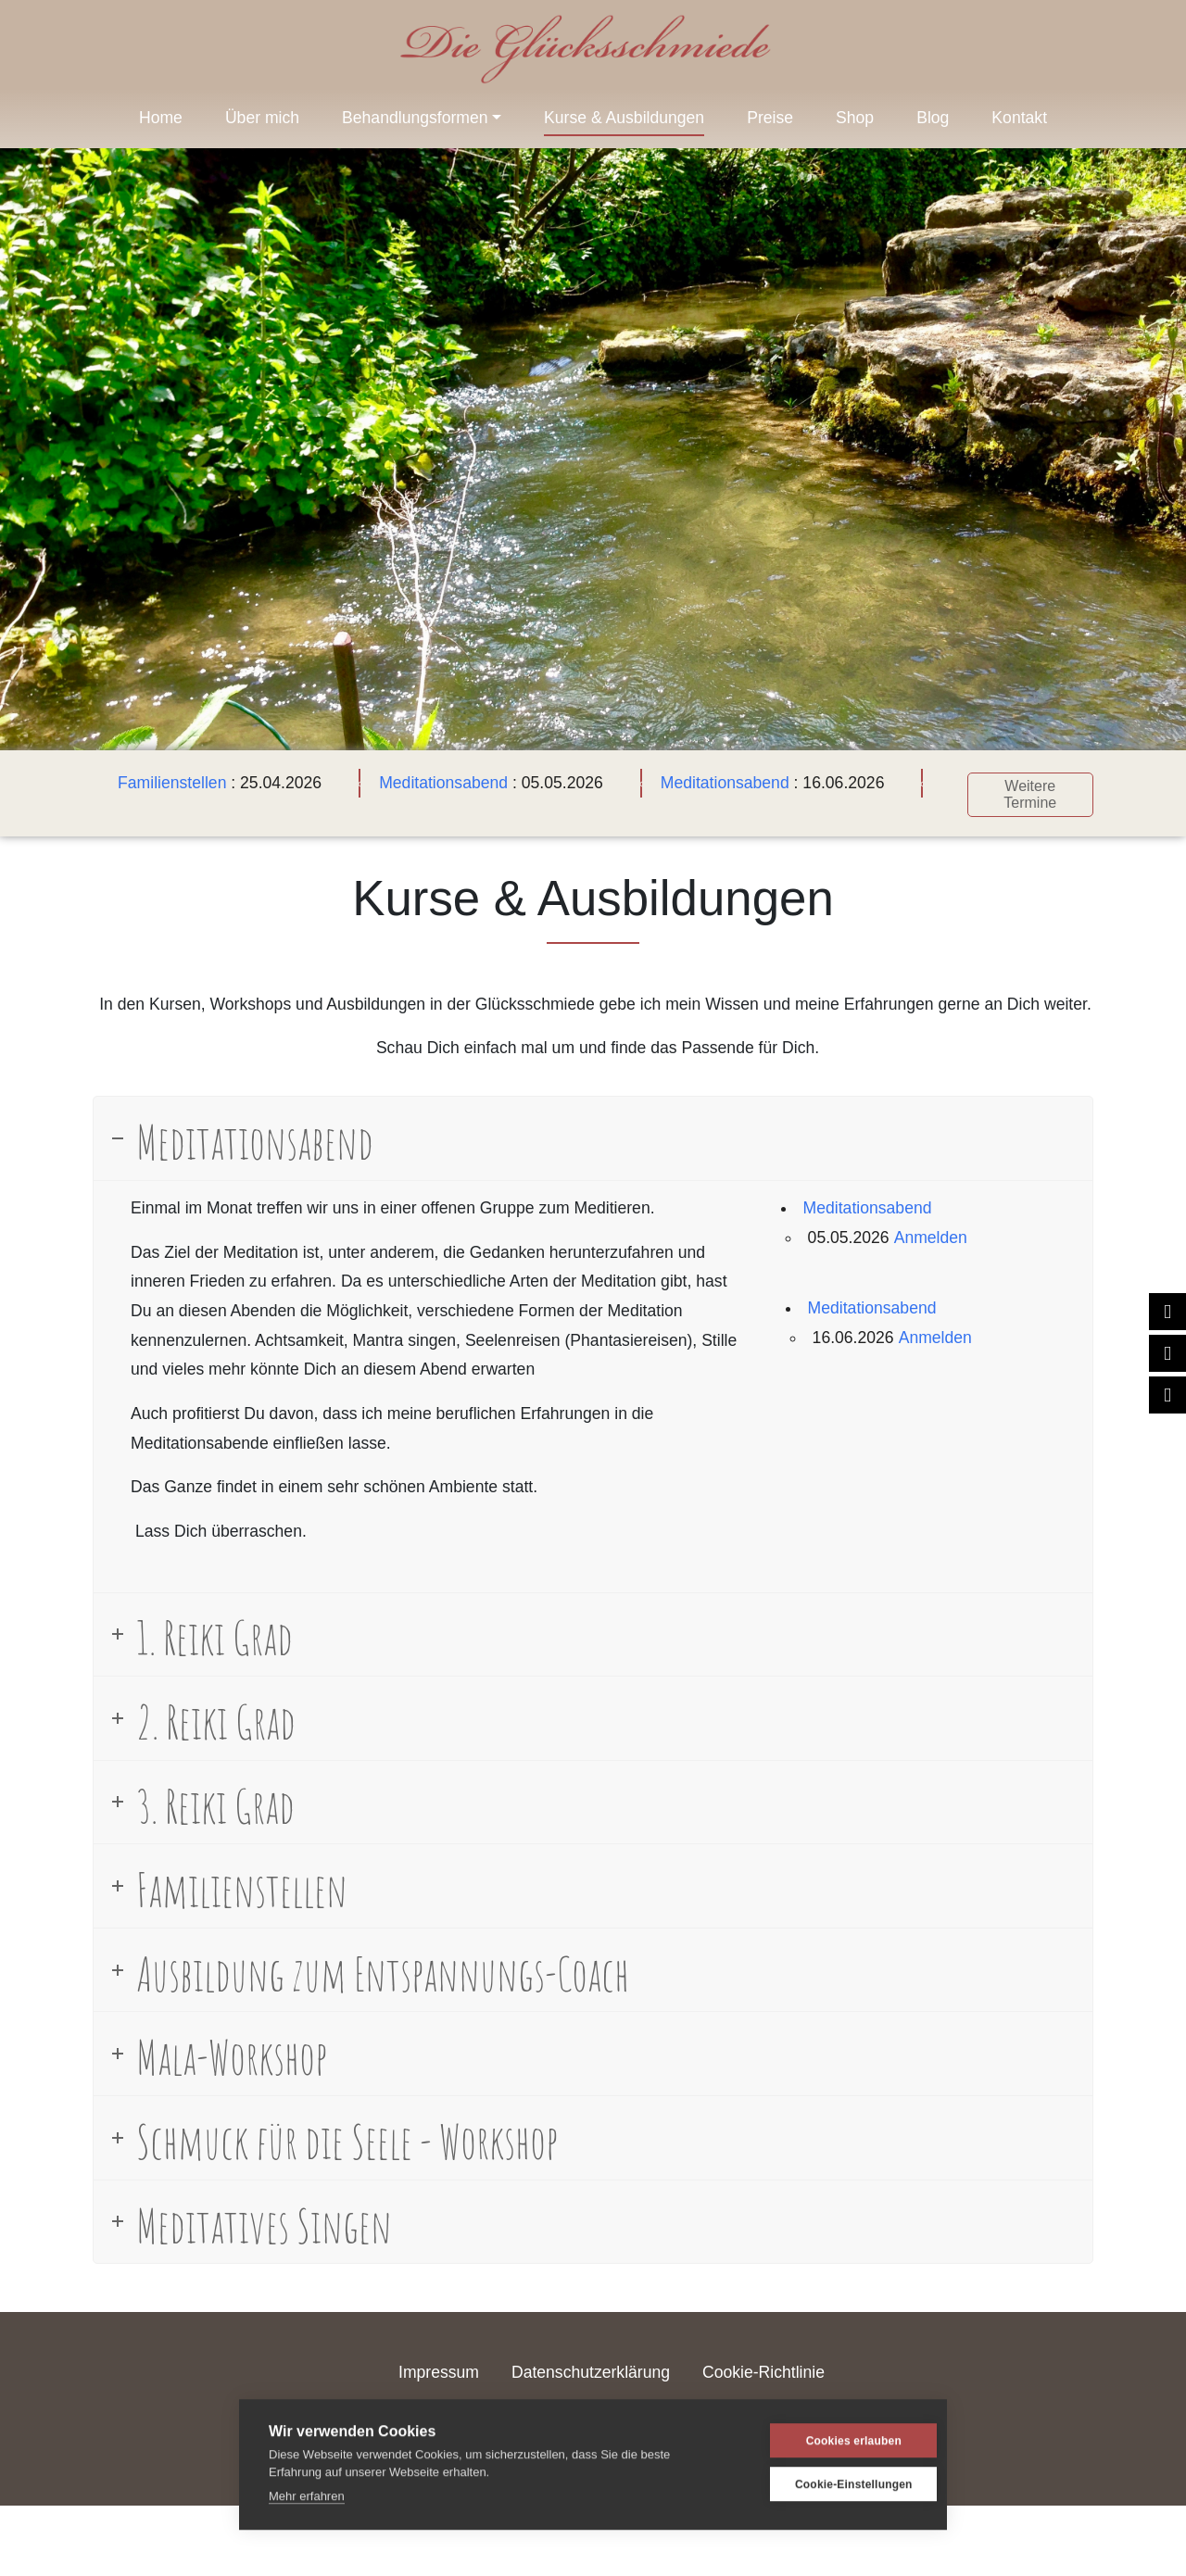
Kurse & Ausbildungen (624, 117)
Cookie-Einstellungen (829, 2478)
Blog (932, 117)
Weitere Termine (1027, 790)
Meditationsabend (439, 782)
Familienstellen (168, 782)
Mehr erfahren (307, 2490)
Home (161, 117)
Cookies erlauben (828, 2435)
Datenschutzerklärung (590, 2368)
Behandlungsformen (414, 117)
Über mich (262, 117)
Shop (855, 117)
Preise (770, 117)
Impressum (438, 2368)
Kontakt (1019, 117)
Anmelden (930, 1233)
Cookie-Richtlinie (763, 2368)
